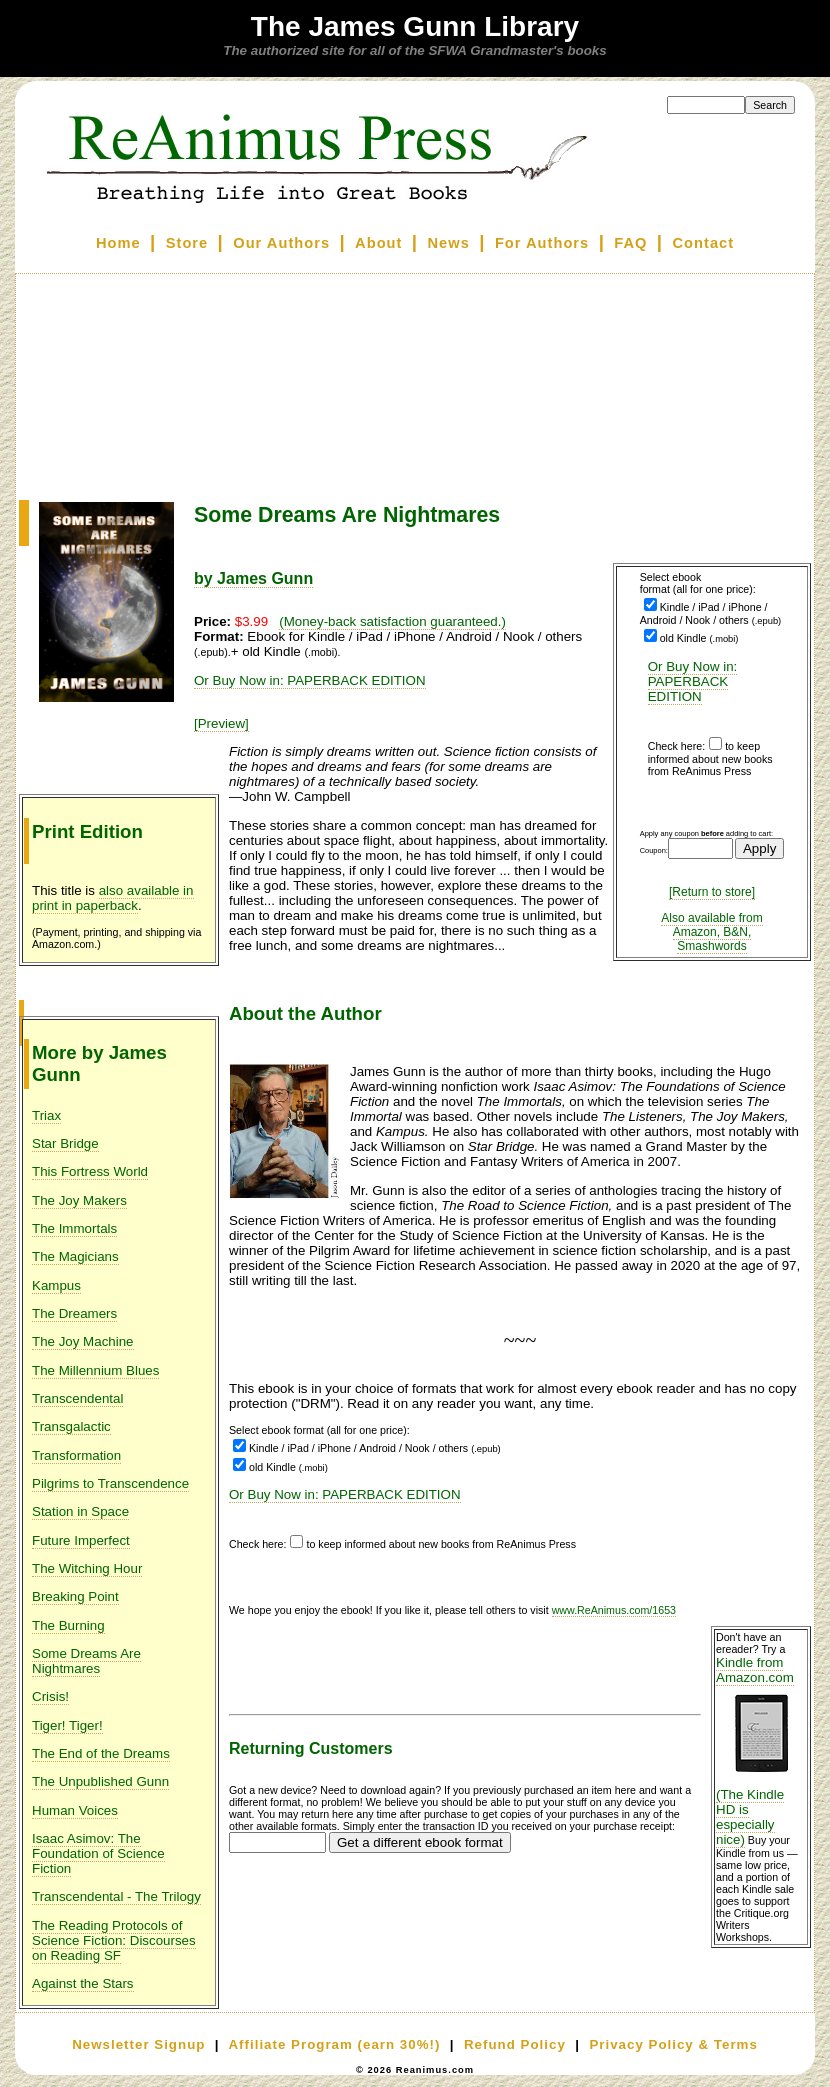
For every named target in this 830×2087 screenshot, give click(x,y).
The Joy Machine (83, 1341)
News (449, 243)
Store (187, 243)
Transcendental (77, 1398)
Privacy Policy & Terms (673, 2044)
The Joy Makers (79, 1200)
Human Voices (75, 1810)
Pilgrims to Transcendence (110, 1483)
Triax (46, 1115)
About (378, 243)
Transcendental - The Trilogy (116, 1896)
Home (118, 243)
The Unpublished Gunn (100, 1781)
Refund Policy (515, 2044)
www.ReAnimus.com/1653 (614, 1610)
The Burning (68, 1625)
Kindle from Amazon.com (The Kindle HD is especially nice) (761, 1751)
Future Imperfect (81, 1540)
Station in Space (80, 1511)
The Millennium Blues (95, 1370)
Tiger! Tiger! (67, 1725)
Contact (704, 243)
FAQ (630, 243)
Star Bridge (65, 1143)
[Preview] (221, 723)
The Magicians (75, 1256)
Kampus (56, 1285)
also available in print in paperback (113, 898)
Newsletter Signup (138, 2044)
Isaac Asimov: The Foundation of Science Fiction (98, 1853)
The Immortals (74, 1228)
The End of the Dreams (101, 1753)
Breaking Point (75, 1596)
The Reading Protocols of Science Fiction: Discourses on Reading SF (114, 1940)
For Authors (542, 243)
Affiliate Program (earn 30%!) (334, 2044)
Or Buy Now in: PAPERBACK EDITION (693, 681)
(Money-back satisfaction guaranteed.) (392, 621)
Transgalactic (71, 1426)
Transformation (76, 1455)
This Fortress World (90, 1171)
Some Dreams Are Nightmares (86, 1661)
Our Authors (281, 243)
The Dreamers (74, 1313)
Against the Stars (83, 1983)
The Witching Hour (87, 1568)
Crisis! (50, 1696)
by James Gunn (253, 578)
